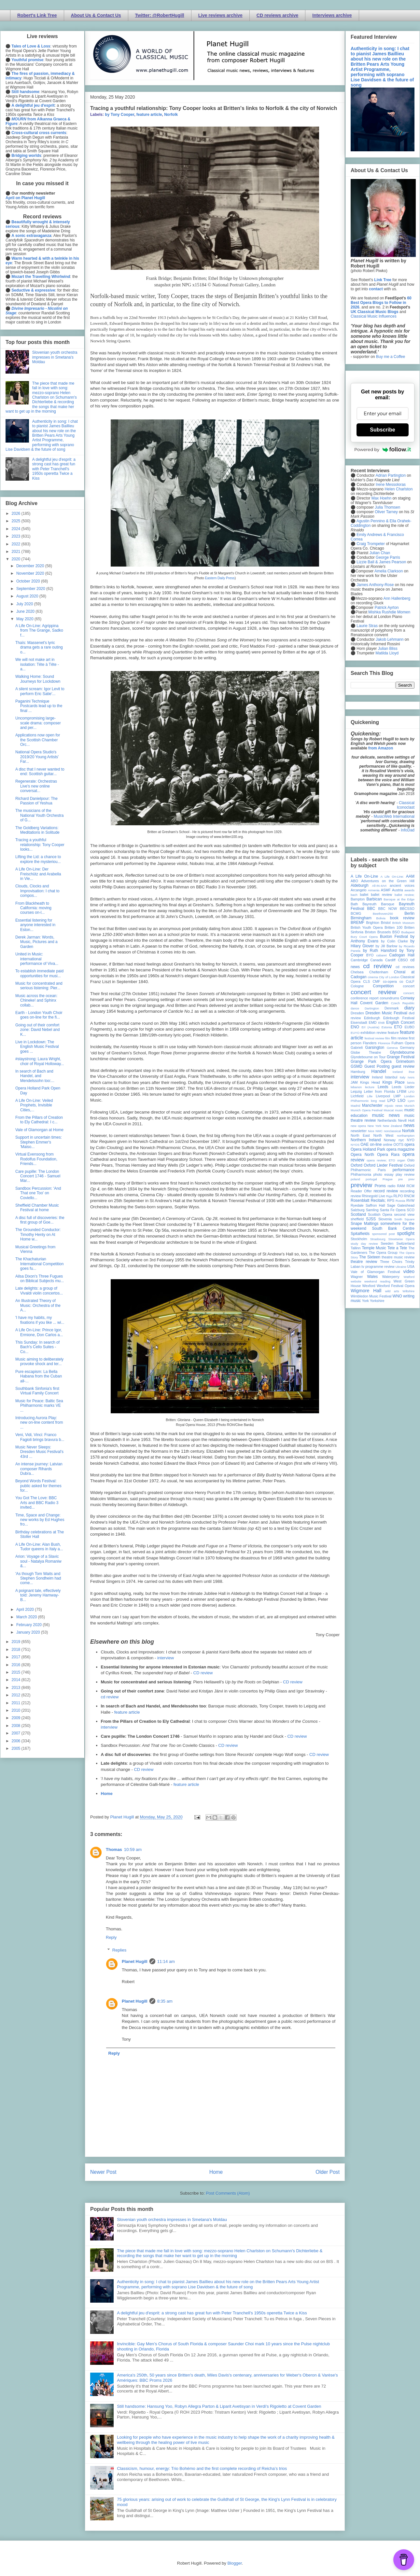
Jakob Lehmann (389, 639)
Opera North (362, 1154)
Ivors (411, 1077)
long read (378, 1101)
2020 (16, 559)
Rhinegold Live (373, 1196)
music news (385, 1115)
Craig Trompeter (371, 543)
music (399, 1110)
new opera (358, 1126)
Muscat (389, 1110)
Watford (409, 1277)
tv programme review (377, 1266)
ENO (355, 1027)
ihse (411, 1072)
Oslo (410, 1160)
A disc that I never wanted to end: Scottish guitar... (39, 771)
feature (393, 1033)
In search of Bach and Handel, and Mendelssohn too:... (34, 1076)
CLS (366, 981)
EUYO (355, 1033)
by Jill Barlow (387, 946)
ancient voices (402, 885)
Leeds (383, 1087)
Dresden (357, 1013)
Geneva (392, 1047)
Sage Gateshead (400, 1205)
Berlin (409, 913)
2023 (16, 536)
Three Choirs (391, 1262)
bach (354, 895)
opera (409, 1144)
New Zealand (392, 1126)
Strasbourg (377, 1239)
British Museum (403, 923)
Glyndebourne (402, 1052)
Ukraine (401, 1266)
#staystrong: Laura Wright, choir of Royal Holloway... (39, 1061)
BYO (370, 955)
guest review (403, 1066)
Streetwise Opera (401, 1239)
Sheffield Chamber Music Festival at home (37, 1207)
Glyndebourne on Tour (368, 1057)
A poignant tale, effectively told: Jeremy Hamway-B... (38, 1595)
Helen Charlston (399, 489)
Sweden (387, 1243)
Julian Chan (380, 553)
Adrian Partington (390, 475)
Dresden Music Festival (386, 1013)
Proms (380, 1186)
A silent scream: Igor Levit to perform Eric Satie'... (39, 691)
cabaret (381, 955)
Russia (400, 1200)
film (387, 1038)
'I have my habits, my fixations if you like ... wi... (39, 1319)
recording (407, 1191)
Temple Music (374, 1248)
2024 (16, 529)
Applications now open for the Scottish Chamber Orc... (37, 740)
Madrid (355, 1105)
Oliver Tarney (386, 512)
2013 (16, 1687)
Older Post (327, 2172)
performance (403, 1170)
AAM (410, 876)
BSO (396, 932)
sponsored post (383, 1234)
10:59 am (133, 1849)
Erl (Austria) (370, 1027)
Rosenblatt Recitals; (368, 1200)
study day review (364, 1243)
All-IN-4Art (379, 885)
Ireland (377, 1077)
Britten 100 (393, 927)
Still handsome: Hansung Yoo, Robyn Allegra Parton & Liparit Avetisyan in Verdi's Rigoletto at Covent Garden (219, 2406)
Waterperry (390, 1277)
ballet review (381, 895)
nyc (401, 1140)
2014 (16, 1680)
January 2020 (28, 1632)
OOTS (398, 1144)
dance (355, 1008)
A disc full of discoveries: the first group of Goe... (39, 1220)
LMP (396, 1096)
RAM (401, 1186)
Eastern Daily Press (219, 578)
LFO (411, 1091)
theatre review (364, 1261)
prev (411, 1179)
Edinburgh (372, 1018)
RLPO (398, 1196)
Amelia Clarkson (388, 571)
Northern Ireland (366, 1140)
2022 (16, 544)
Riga (389, 1196)
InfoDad (407, 830)
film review (399, 1038)
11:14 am (166, 1961)
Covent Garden (374, 1003)
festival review (375, 1038)
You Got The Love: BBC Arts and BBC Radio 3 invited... (36, 1503)
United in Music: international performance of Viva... (36, 959)
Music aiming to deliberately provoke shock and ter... (39, 1361)
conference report (365, 998)
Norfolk (171, 114)
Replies (119, 1950)
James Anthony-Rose (375, 584)
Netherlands (386, 1120)
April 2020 (25, 1609)
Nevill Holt (406, 1120)
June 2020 (25, 611)
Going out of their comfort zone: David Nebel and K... (37, 1030)
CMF (376, 981)
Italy (403, 1077)
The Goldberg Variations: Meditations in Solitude (37, 830)
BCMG (356, 913)
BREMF (357, 922)
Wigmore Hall (366, 1290)
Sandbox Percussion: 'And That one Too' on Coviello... (38, 1193)
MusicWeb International (394, 816)
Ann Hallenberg (396, 598)
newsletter (359, 1131)
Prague (388, 1179)
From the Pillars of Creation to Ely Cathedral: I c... (39, 1119)
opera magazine (400, 1149)
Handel (378, 1071)
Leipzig (356, 1091)
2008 (16, 1725)
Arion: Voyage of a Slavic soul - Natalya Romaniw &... (38, 1561)
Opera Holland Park (368, 1149)
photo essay (383, 1174)
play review (405, 1174)
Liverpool (383, 1096)
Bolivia (380, 918)
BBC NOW (387, 909)
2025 (16, 521)
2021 (16, 551)
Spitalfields (360, 1233)
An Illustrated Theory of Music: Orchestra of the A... (38, 1305)
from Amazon (380, 748)
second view (404, 1214)
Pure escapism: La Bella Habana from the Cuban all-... (38, 1376)
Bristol (386, 923)
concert (408, 986)
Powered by (382, 449)
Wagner (357, 1277)
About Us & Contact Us (96, 15)
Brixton (370, 932)
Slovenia (385, 1219)
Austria (397, 890)
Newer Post (103, 2172)
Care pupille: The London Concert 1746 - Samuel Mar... (37, 1176)
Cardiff (390, 960)
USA (410, 1266)
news (408, 1125)
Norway (390, 1140)
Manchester (372, 1105)
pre (400, 1179)
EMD (373, 1022)
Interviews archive (332, 15)
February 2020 (29, 1625)
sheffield (357, 1219)
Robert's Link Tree (37, 15)
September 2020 (31, 588)
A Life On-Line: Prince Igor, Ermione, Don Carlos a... (39, 1332)
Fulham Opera (403, 1043)
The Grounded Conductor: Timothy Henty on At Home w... (38, 1234)
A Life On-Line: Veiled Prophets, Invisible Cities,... (34, 1105)
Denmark (392, 1008)
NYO (410, 1140)
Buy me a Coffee (390, 356)
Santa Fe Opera (393, 1210)
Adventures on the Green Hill (387, 881)
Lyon (411, 1101)
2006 (16, 1741)
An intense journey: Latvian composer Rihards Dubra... (39, 1469)
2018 (16, 1649)
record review (385, 1191)
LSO (401, 1100)
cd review (110, 1696)
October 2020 (28, 581)
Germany (407, 1047)
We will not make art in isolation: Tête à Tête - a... (37, 664)
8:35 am (165, 2001)
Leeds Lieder (403, 1087)
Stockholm (359, 1239)
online (387, 1144)
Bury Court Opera (364, 937)
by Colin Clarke (394, 941)
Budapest (407, 932)
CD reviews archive (277, 15)
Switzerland (405, 1243)
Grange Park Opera (371, 1061)
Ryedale (357, 1205)
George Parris (388, 557)
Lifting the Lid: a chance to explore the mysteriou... (38, 859)
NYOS (355, 1144)
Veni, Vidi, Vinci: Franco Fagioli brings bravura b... (39, 1437)
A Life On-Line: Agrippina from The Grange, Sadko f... (39, 630)
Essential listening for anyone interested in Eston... (35, 925)
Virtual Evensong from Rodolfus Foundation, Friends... (36, 1159)
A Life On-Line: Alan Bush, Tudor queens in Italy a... (39, 1546)
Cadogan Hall (401, 955)
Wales (372, 1276)
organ (401, 1160)
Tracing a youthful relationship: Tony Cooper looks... (39, 845)
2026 (16, 513)
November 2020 (30, 573)
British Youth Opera (367, 927)
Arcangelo (359, 890)
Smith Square (404, 1219)
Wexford (368, 1286)
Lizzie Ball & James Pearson (381, 562)
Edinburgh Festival (398, 1018)
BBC (371, 908)
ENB (381, 1022)
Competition (383, 986)
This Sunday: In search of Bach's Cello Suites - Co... (37, 1347)
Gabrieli (357, 1047)
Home (107, 1793)
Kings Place (394, 1082)
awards (409, 890)
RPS (390, 1200)
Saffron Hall (375, 1205)
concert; (408, 993)
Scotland (358, 1214)
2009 (16, 1718)
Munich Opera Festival (367, 1110)
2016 (16, 1665)
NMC (379, 1131)
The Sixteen (369, 1257)
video (408, 1271)
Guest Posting (377, 1066)
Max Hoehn (381, 498)
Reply (111, 1937)
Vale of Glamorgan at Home (39, 1130)
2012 (16, 1695)
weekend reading (377, 1281)
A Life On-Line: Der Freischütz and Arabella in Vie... (38, 874)
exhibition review (373, 1033)
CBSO (403, 960)
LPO (391, 1100)
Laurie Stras (367, 625)
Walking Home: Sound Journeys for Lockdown (37, 678)
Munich (409, 1105)
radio (391, 1186)
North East (360, 1135)
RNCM (409, 1196)
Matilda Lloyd (387, 653)
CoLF (410, 981)
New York (375, 1126)
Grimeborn (405, 1061)
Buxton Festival (394, 936)
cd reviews (405, 967)
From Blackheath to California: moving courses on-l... (33, 908)
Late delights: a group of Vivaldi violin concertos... (39, 1290)
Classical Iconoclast (405, 805)
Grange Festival (400, 1057)
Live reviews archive (220, 15)
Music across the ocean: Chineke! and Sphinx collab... (36, 1000)
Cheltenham (378, 972)
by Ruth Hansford (380, 950)
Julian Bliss (388, 648)
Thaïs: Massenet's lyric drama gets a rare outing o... (39, 647)
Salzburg (358, 1210)
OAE (364, 1144)
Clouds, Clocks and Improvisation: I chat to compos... (37, 891)
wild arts (392, 1291)
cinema (373, 977)
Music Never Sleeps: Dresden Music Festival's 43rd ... (39, 1452)
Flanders (370, 1043)
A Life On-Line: (392, 876)
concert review (373, 992)
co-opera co (393, 981)
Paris (382, 1170)
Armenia (374, 890)
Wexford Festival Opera (395, 1286)
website (356, 1281)
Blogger (234, 2563)
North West (383, 1135)
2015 (16, 1672)
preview (361, 1185)
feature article (149, 114)
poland (355, 1179)
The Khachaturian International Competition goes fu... (39, 1264)
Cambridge (359, 960)
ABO (354, 881)
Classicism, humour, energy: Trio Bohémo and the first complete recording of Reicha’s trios (202, 2468)
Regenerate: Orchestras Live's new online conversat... (36, 786)
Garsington (375, 1047)
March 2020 (27, 1617)
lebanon (356, 1087)
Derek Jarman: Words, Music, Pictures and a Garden (36, 942)
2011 (16, 1703)
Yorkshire (377, 1301)
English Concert (400, 1022)
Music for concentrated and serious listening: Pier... (39, 985)
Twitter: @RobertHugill (159, 15)
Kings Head (370, 1082)
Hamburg (358, 1072)
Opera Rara (388, 1154)
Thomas (114, 1849)
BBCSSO (407, 909)
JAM (354, 1082)
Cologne (357, 986)
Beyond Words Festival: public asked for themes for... (38, 1486)
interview (165, 1657)
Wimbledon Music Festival (371, 1296)
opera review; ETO (381, 1160)
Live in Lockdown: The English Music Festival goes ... (37, 1047)
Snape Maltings (364, 1223)
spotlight (405, 1233)
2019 (16, 1641)
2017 (16, 1657)
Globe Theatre (366, 1052)
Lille (369, 1096)
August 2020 (27, 596)
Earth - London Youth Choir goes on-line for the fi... (39, 1015)
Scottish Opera (380, 1214)
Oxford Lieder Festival (383, 1165)
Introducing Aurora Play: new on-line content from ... (39, 1423)
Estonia (387, 1027)
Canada (376, 960)
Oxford (356, 1165)
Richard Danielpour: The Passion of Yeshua (36, 800)
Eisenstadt (359, 1022)
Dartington (372, 1008)
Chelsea (357, 972)
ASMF (386, 890)
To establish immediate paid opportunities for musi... (39, 973)
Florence (384, 1043)
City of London (389, 977)
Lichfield (357, 1096)
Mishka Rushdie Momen (389, 612)
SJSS (371, 1219)
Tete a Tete (397, 1248)
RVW (410, 1200)
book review (402, 918)
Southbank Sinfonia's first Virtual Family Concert (37, 1390)
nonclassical (392, 1131)
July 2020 (25, 604)
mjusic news (393, 1105)
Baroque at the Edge (399, 899)
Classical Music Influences (374, 316)
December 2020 (30, 566)
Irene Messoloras (391, 484)
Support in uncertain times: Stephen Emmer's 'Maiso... (38, 1142)
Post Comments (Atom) (228, 2193)
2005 (16, 1748)
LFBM (401, 1091)
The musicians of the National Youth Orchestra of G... (39, 815)
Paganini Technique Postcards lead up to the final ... (38, 706)
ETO (398, 1027)
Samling (372, 1210)
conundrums (389, 998)
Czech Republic (402, 1003)
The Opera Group (383, 1252)
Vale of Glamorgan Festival (375, 1272)
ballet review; (404, 895)
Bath (354, 904)
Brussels (384, 932)
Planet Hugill (134, 1961)
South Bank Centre (393, 1228)
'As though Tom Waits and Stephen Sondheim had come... (38, 1578)
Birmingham (361, 918)
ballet (364, 895)
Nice (371, 1131)
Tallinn (356, 1248)
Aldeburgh (360, 885)
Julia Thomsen (387, 507)
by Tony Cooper (119, 114)
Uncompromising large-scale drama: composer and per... (38, 723)
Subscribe (382, 429)
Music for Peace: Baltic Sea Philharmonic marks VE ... (39, 1406)
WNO (397, 1296)
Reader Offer (361, 1191)
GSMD (356, 1066)
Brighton (372, 923)
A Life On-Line (364, 876)
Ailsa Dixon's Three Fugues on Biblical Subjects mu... (39, 1278)
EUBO (409, 1027)
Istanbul (391, 1077)
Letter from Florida (379, 1091)
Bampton (358, 899)
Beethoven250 (383, 913)
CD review (203, 1672)
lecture (369, 1087)
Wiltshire (408, 1291)
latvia (410, 1082)
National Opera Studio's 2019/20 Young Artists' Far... (37, 757)
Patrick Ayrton (387, 607)
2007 (16, 1733)
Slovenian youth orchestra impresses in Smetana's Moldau (172, 2219)
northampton (405, 1135)
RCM (410, 1186)
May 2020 (25, 619)
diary (409, 1007)
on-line (376, 1144)
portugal (371, 1179)
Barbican (374, 899)
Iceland (398, 1072)
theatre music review (398, 1257)
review (356, 1196)
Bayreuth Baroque (378, 904)
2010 (16, 1710)
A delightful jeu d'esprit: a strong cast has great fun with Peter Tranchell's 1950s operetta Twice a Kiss (212, 2312)
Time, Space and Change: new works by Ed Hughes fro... (39, 1520)
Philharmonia (361, 1174)
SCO (410, 1210)
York (365, 1301)
